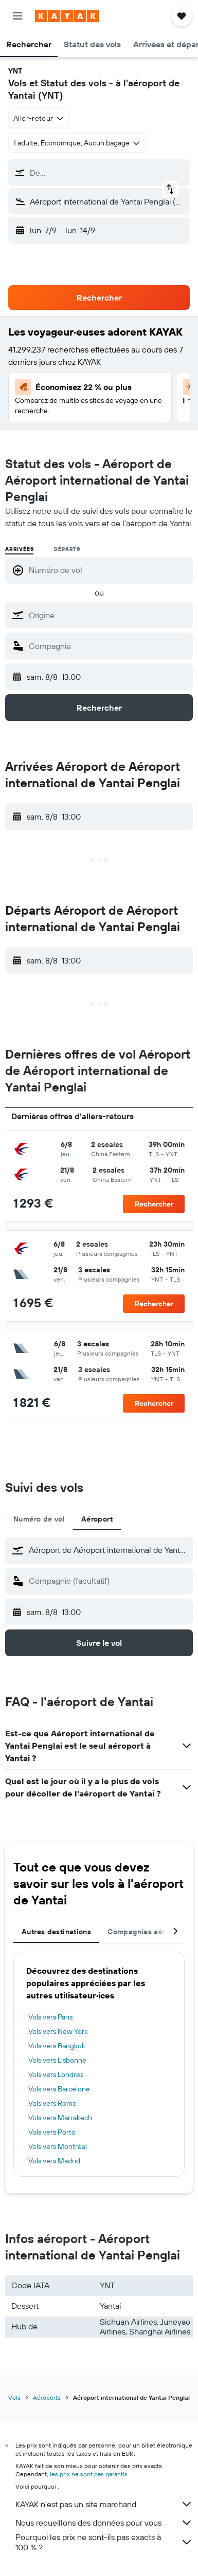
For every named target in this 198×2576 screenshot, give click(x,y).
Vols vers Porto (52, 2132)
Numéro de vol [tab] (39, 1519)
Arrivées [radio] (19, 549)
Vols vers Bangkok (56, 2045)
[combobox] (38, 118)
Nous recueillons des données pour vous (104, 2522)
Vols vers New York (58, 2031)
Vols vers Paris (50, 2017)
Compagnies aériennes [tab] (148, 1931)
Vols (14, 2397)
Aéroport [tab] (97, 1519)
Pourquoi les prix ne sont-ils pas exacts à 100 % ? (104, 2542)
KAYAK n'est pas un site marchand (104, 2504)
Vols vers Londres (55, 2074)
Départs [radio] (67, 549)
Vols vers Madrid (54, 2160)
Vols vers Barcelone (59, 2088)
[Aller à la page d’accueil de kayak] (67, 16)
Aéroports (47, 2397)
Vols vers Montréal (57, 2146)
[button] (17, 16)
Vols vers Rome (52, 2103)
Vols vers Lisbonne (57, 2060)
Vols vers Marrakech (60, 2117)
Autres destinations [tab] (56, 1931)
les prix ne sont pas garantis (89, 2474)
